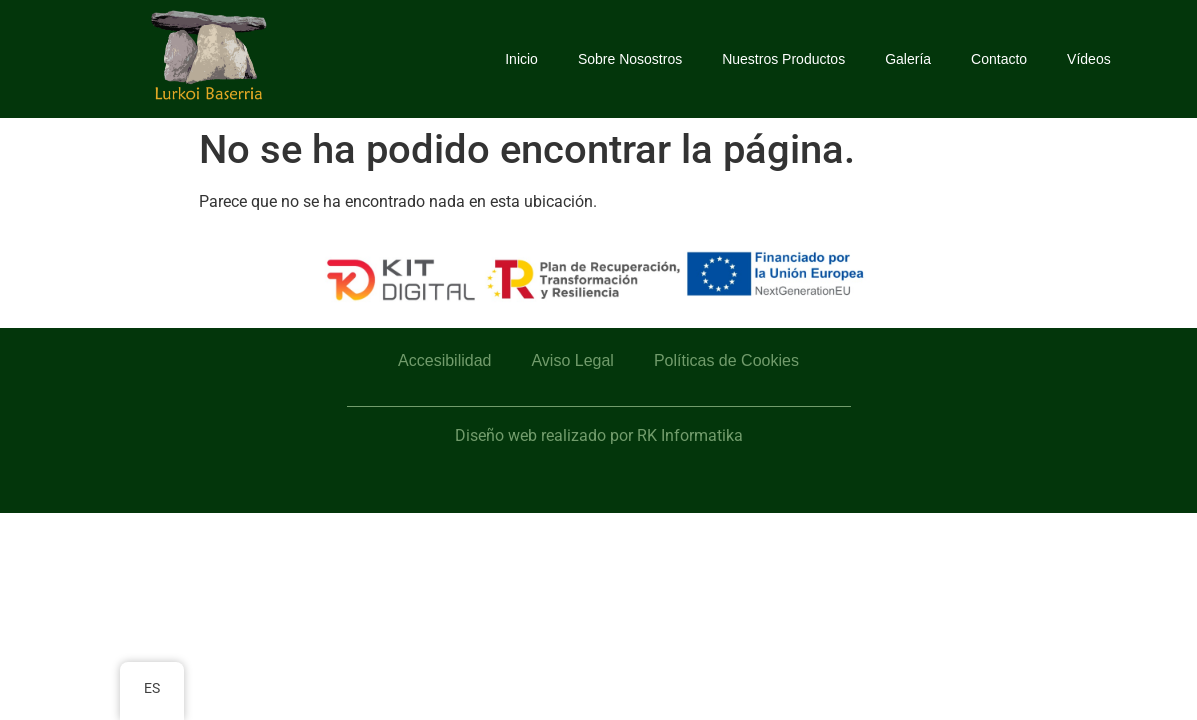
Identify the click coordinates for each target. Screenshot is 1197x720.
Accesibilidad (444, 360)
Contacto (999, 59)
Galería (908, 59)
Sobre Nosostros (630, 59)
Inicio (521, 59)
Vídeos (1089, 59)
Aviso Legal (572, 360)
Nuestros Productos (783, 59)
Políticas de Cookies (726, 360)
